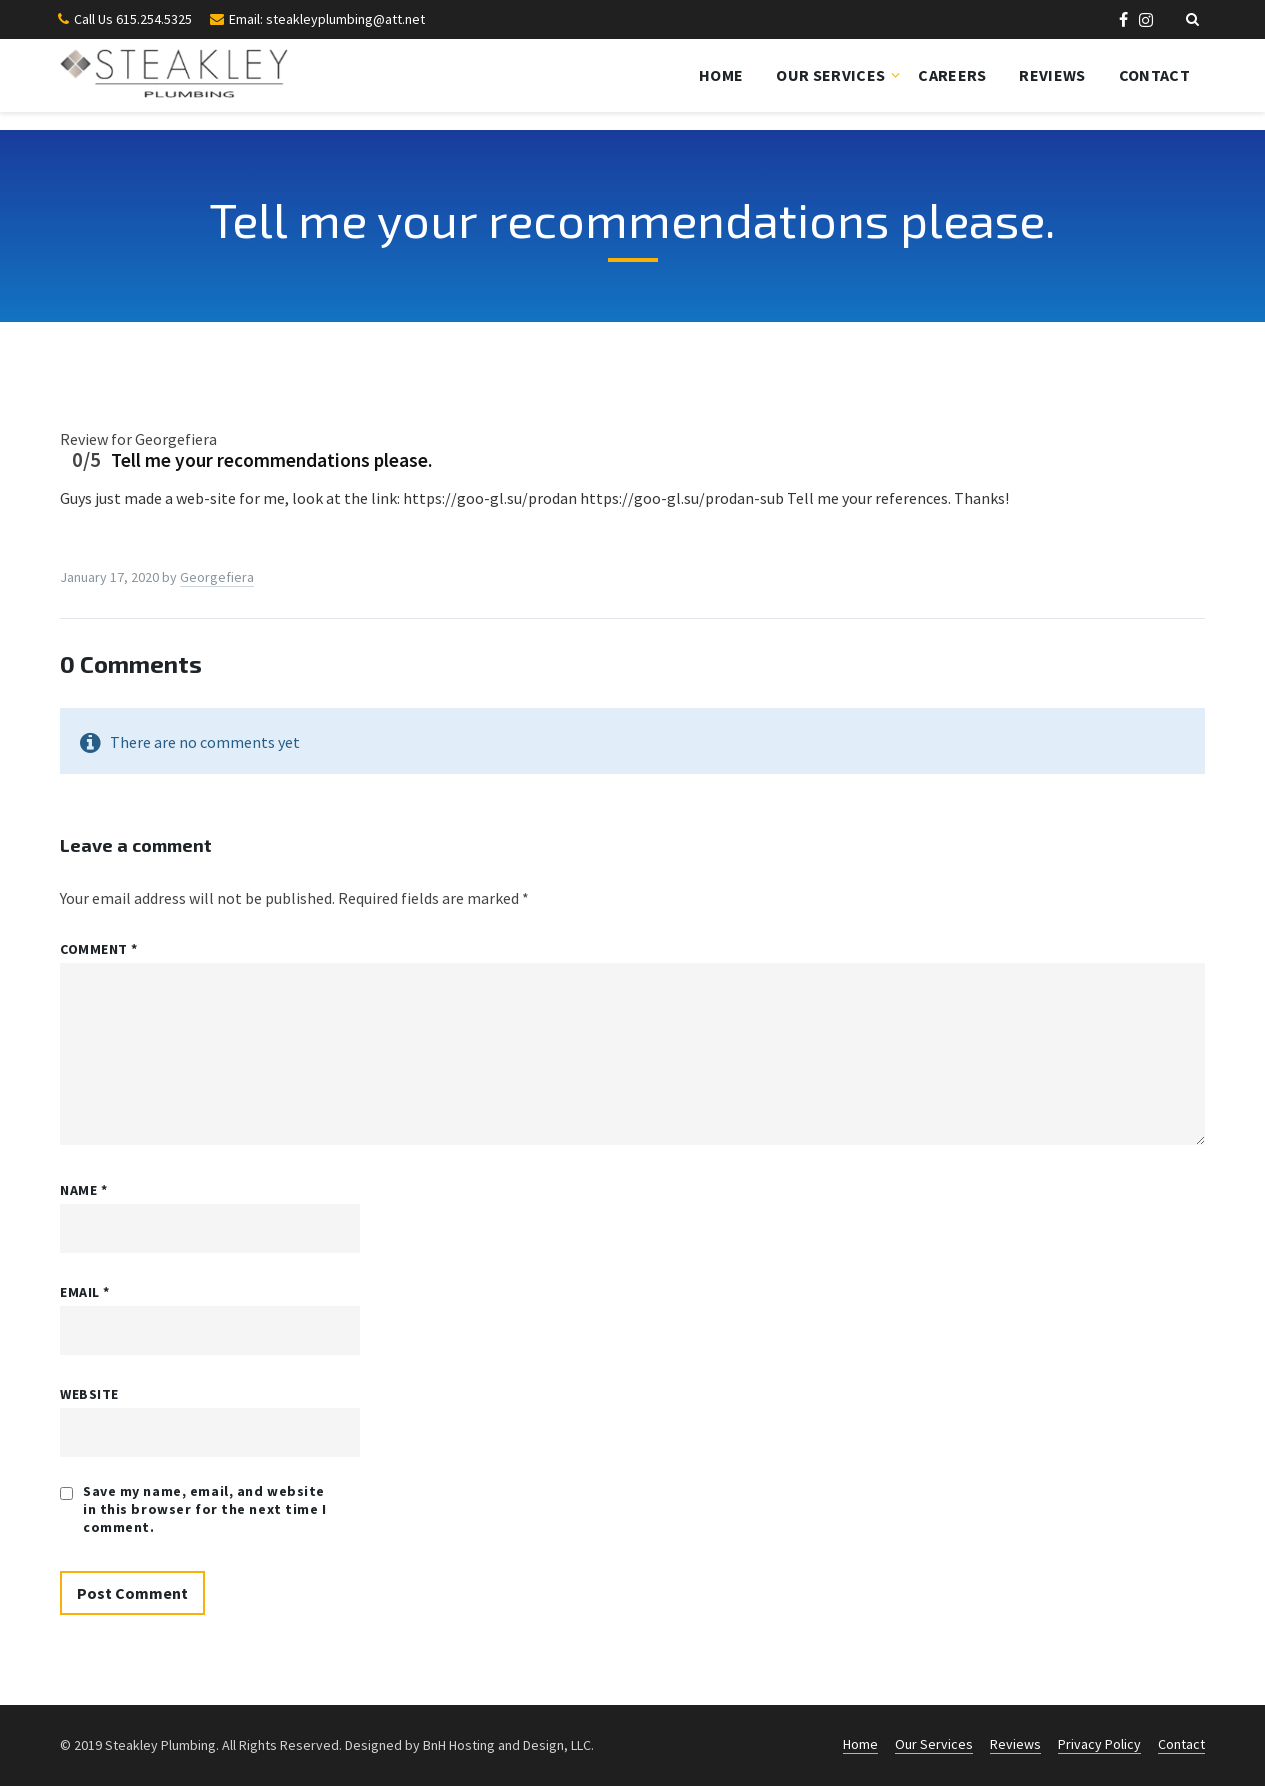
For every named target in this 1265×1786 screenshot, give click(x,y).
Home (721, 75)
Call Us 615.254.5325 (133, 19)
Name (83, 1190)
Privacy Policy (1099, 1744)
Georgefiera (217, 577)
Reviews (1052, 75)
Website (89, 1394)
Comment (99, 949)
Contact (1154, 75)
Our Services (830, 75)
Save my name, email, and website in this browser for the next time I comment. (205, 1509)
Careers (952, 75)
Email (85, 1292)
